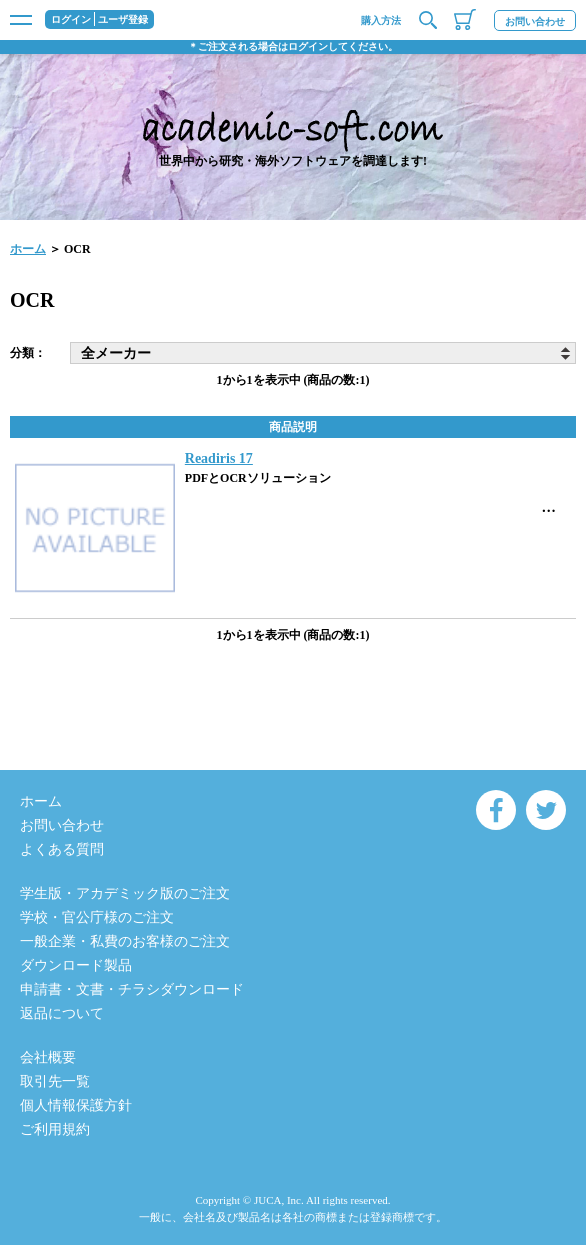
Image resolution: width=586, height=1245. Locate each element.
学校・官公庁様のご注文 (97, 917)
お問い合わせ (535, 21)
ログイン (71, 20)
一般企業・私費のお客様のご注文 (125, 941)
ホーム (28, 249)
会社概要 (48, 1057)
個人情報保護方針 (76, 1105)
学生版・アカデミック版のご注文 (125, 893)
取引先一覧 (55, 1081)
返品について (62, 1013)
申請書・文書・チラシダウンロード (132, 989)
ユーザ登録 (123, 20)
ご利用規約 (55, 1129)
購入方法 (381, 20)
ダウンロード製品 (76, 965)
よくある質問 (62, 849)
